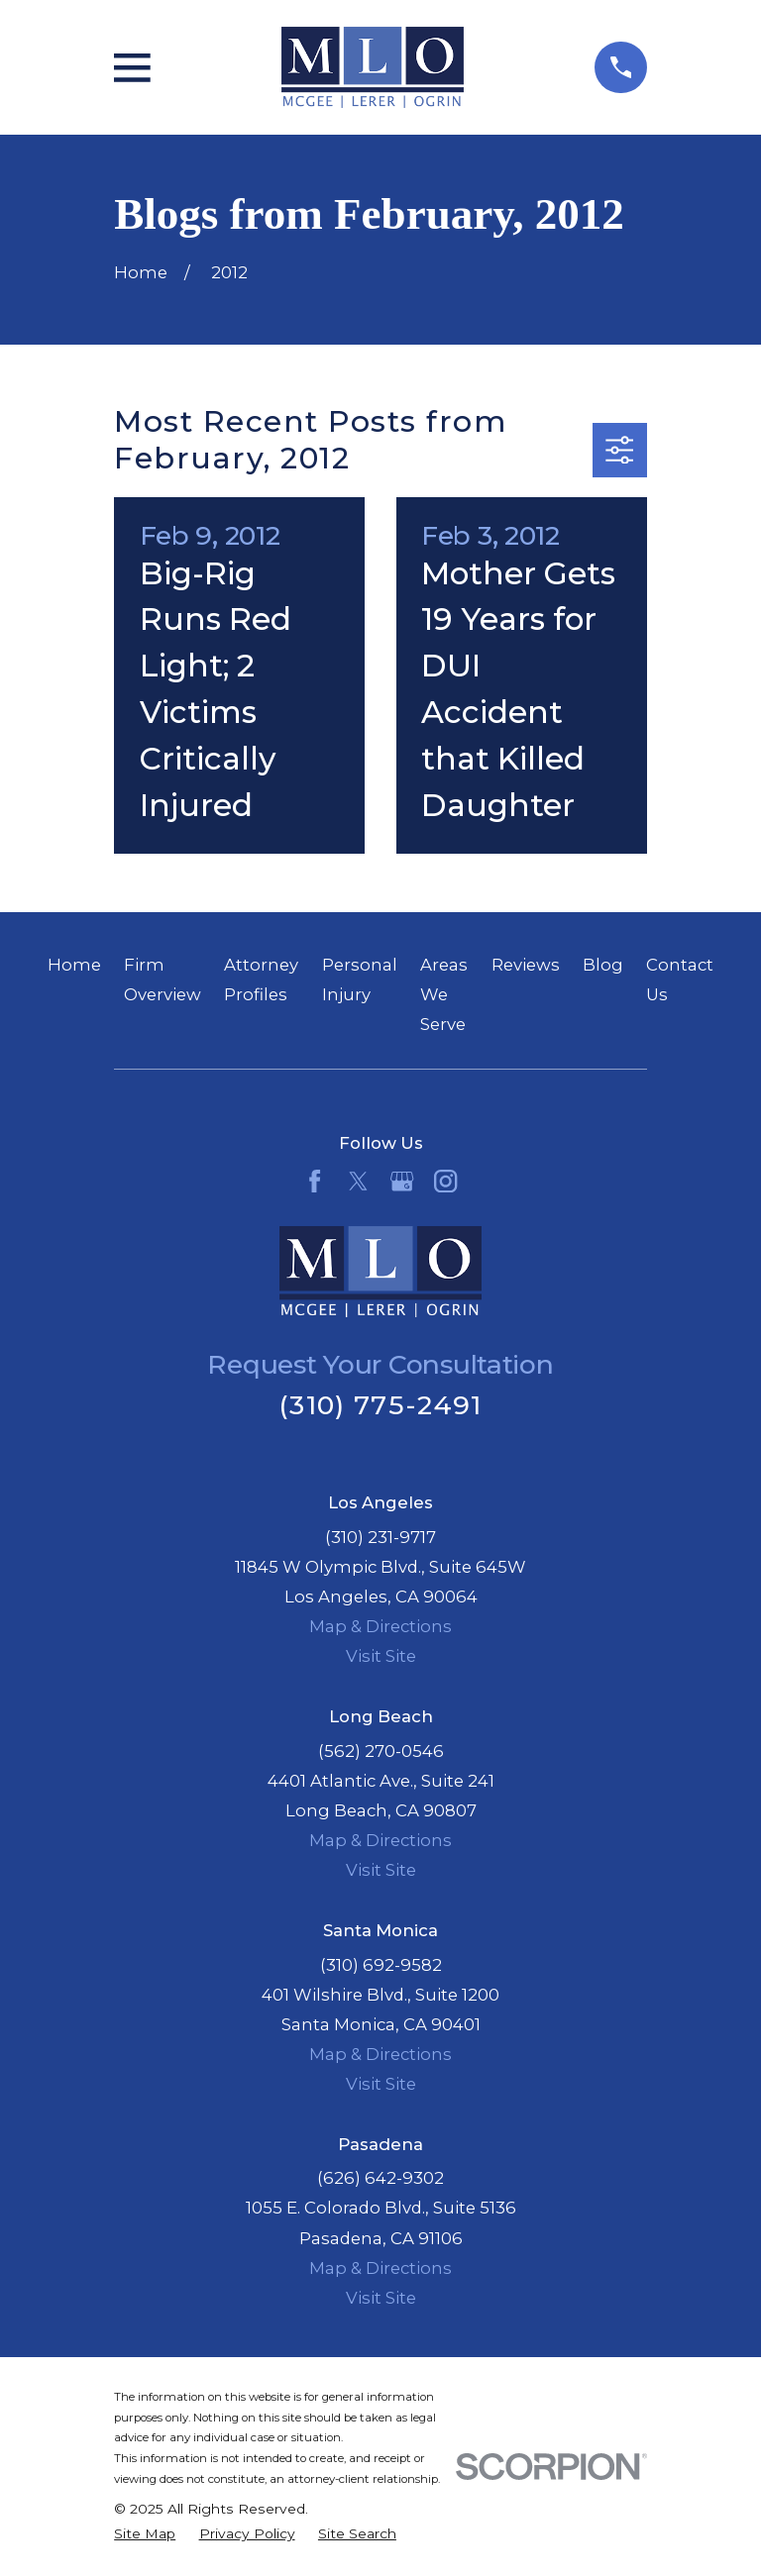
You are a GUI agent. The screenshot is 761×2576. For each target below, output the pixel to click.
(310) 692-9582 (381, 1965)
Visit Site (381, 1656)
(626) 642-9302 (380, 2178)
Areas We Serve (444, 994)
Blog (603, 965)
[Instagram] (445, 1181)
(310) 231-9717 (380, 1537)
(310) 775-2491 (380, 1405)
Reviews (525, 965)
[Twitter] (358, 1181)
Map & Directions (380, 1626)
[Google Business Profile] (401, 1181)
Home (74, 965)
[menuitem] (144, 2534)
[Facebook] (314, 1181)
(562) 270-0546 (381, 1751)
